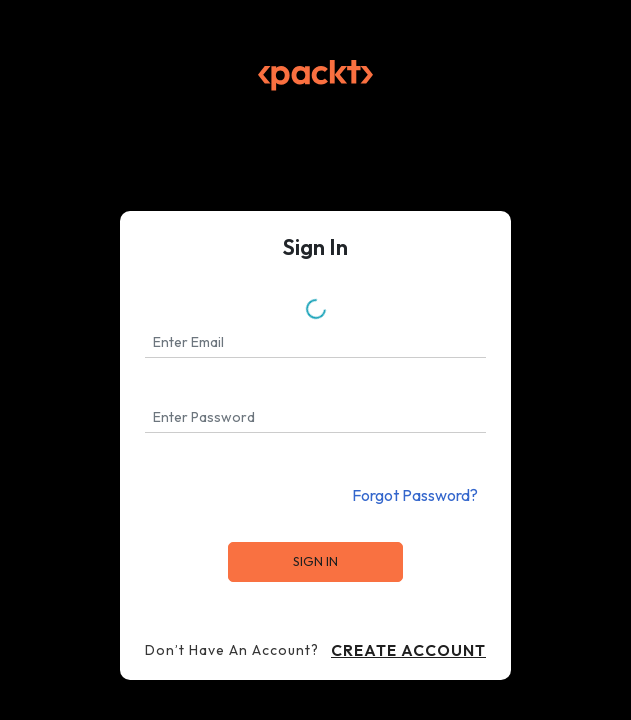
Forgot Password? (415, 495)
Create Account (408, 650)
